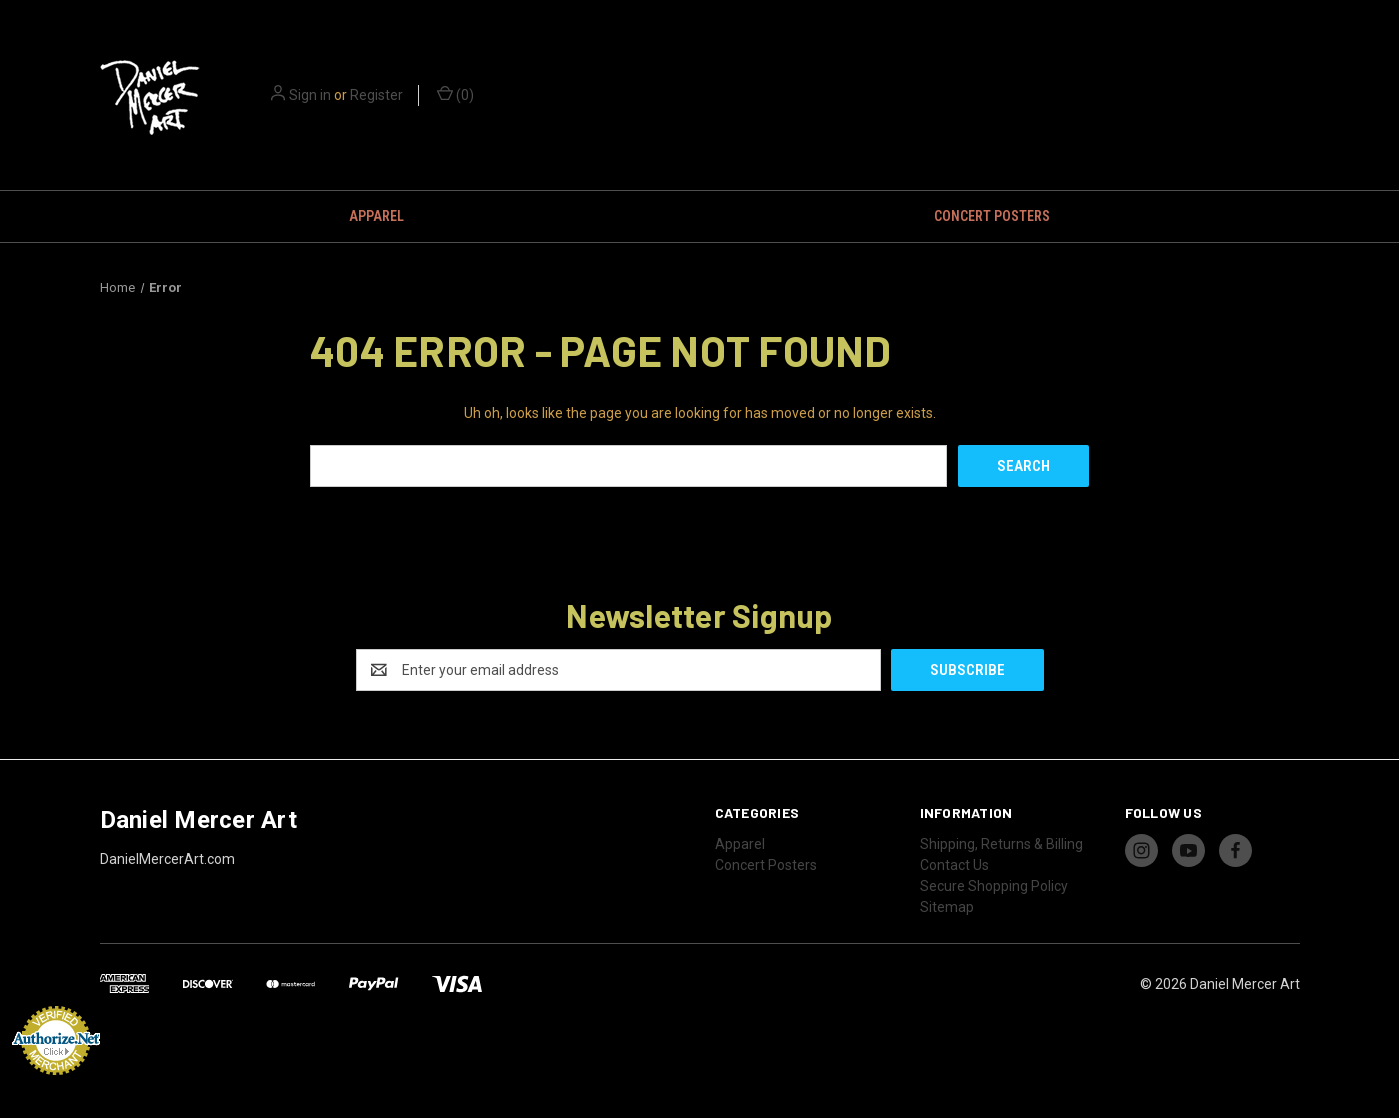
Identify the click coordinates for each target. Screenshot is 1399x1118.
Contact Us (954, 865)
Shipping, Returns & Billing (1001, 844)
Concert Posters (992, 216)
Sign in (310, 95)
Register (376, 95)
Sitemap (947, 907)
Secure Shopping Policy (994, 886)
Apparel (376, 216)
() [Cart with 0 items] (455, 94)
